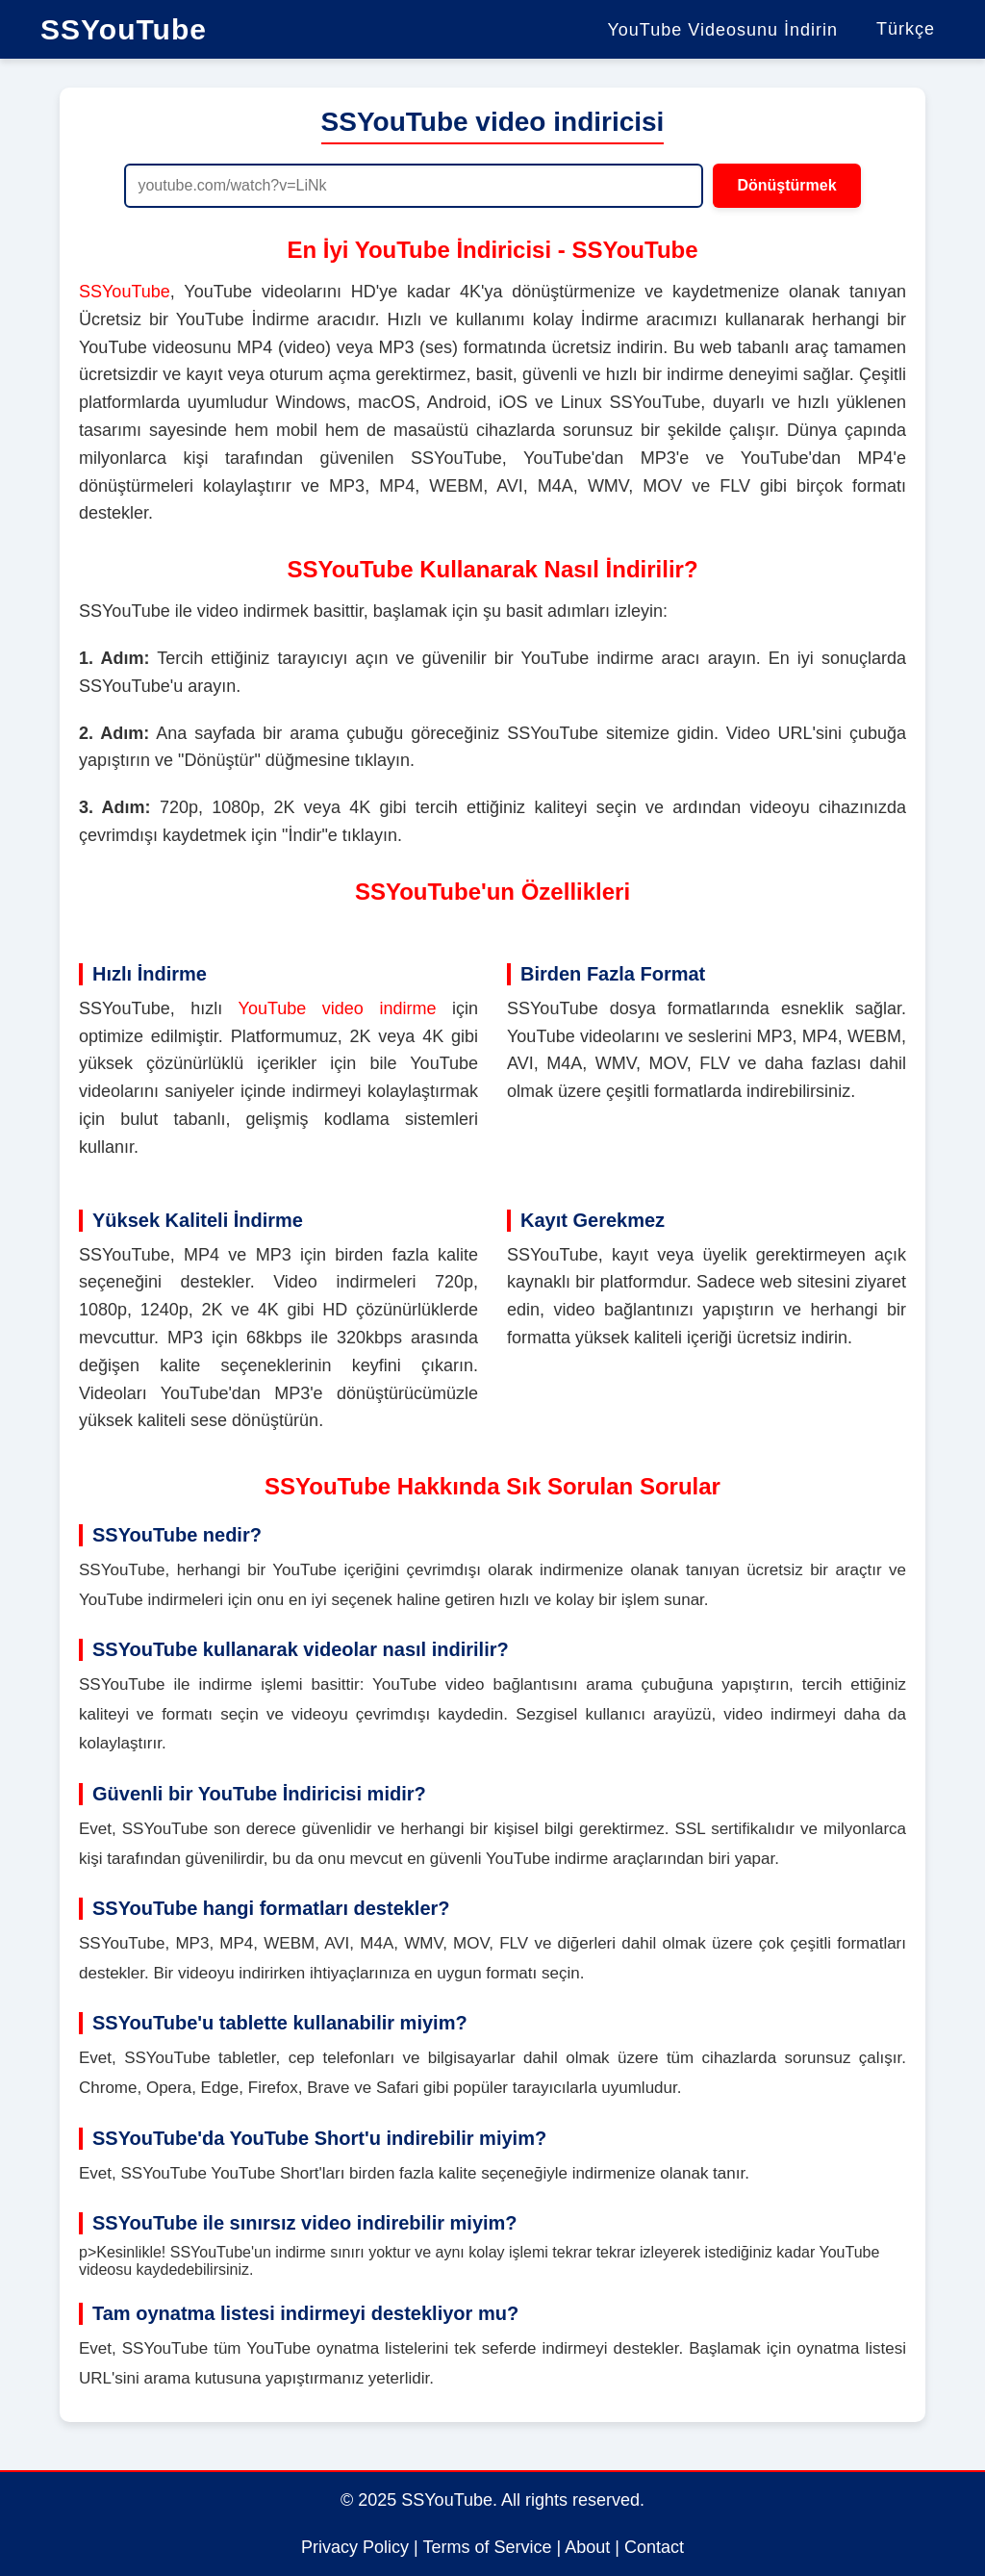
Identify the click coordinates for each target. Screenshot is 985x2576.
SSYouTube (123, 29)
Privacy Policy (355, 2547)
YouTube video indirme (338, 1008)
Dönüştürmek (786, 185)
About (587, 2547)
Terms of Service (486, 2547)
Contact (654, 2547)
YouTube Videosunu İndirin (722, 29)
